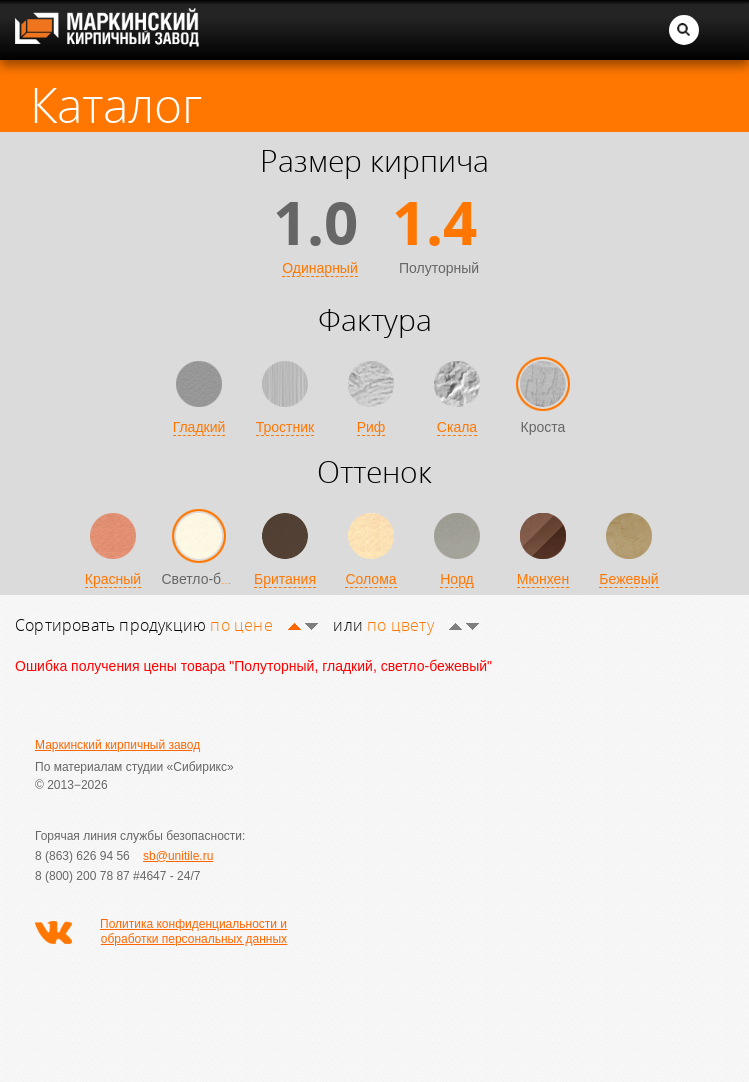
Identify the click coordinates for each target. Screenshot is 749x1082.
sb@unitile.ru (178, 856)
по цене (264, 625)
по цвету (423, 625)
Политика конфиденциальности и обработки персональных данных (193, 931)
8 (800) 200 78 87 (82, 876)
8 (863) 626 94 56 (82, 856)
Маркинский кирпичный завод (117, 745)
